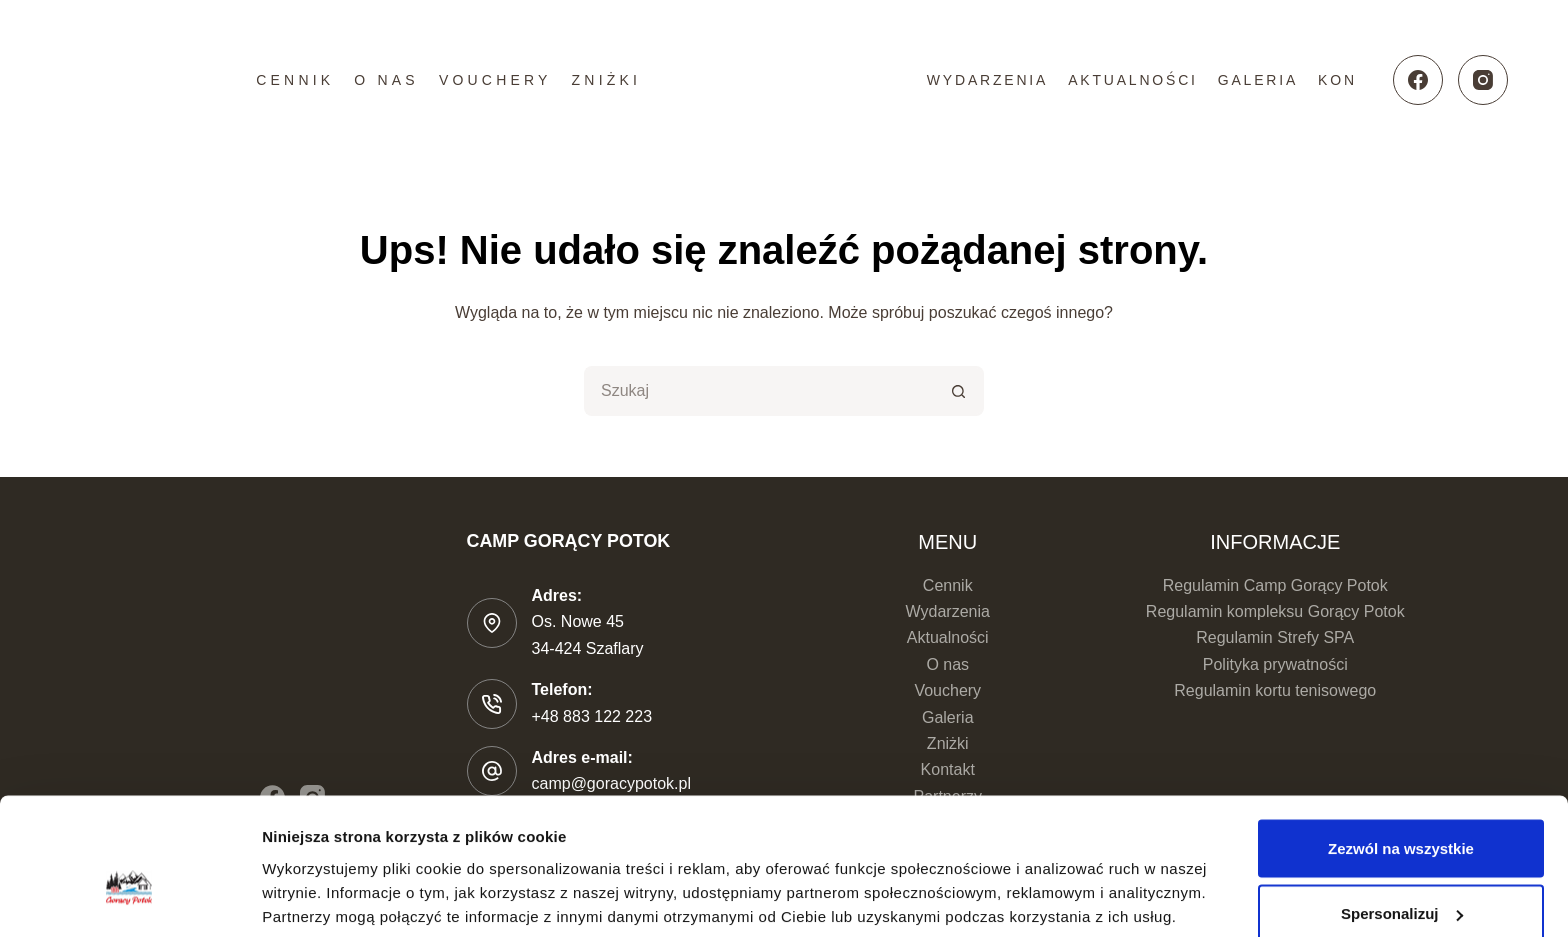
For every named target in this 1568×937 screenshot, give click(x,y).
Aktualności (1133, 80)
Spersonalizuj (1402, 818)
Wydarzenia (987, 80)
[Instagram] (1483, 80)
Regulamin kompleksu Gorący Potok (1275, 611)
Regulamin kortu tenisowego (1275, 690)
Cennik (295, 80)
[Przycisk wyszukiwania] (959, 391)
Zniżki (607, 80)
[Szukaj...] (759, 391)
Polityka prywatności (1275, 664)
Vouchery (495, 80)
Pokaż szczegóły (322, 875)
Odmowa (1400, 883)
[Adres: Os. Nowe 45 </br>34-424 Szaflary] (492, 623)
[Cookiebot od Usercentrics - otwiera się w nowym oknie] (129, 898)
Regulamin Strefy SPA (1275, 637)
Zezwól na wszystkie (1401, 752)
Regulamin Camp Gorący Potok (1275, 585)
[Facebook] (1418, 80)
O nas (386, 80)
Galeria (1258, 80)
